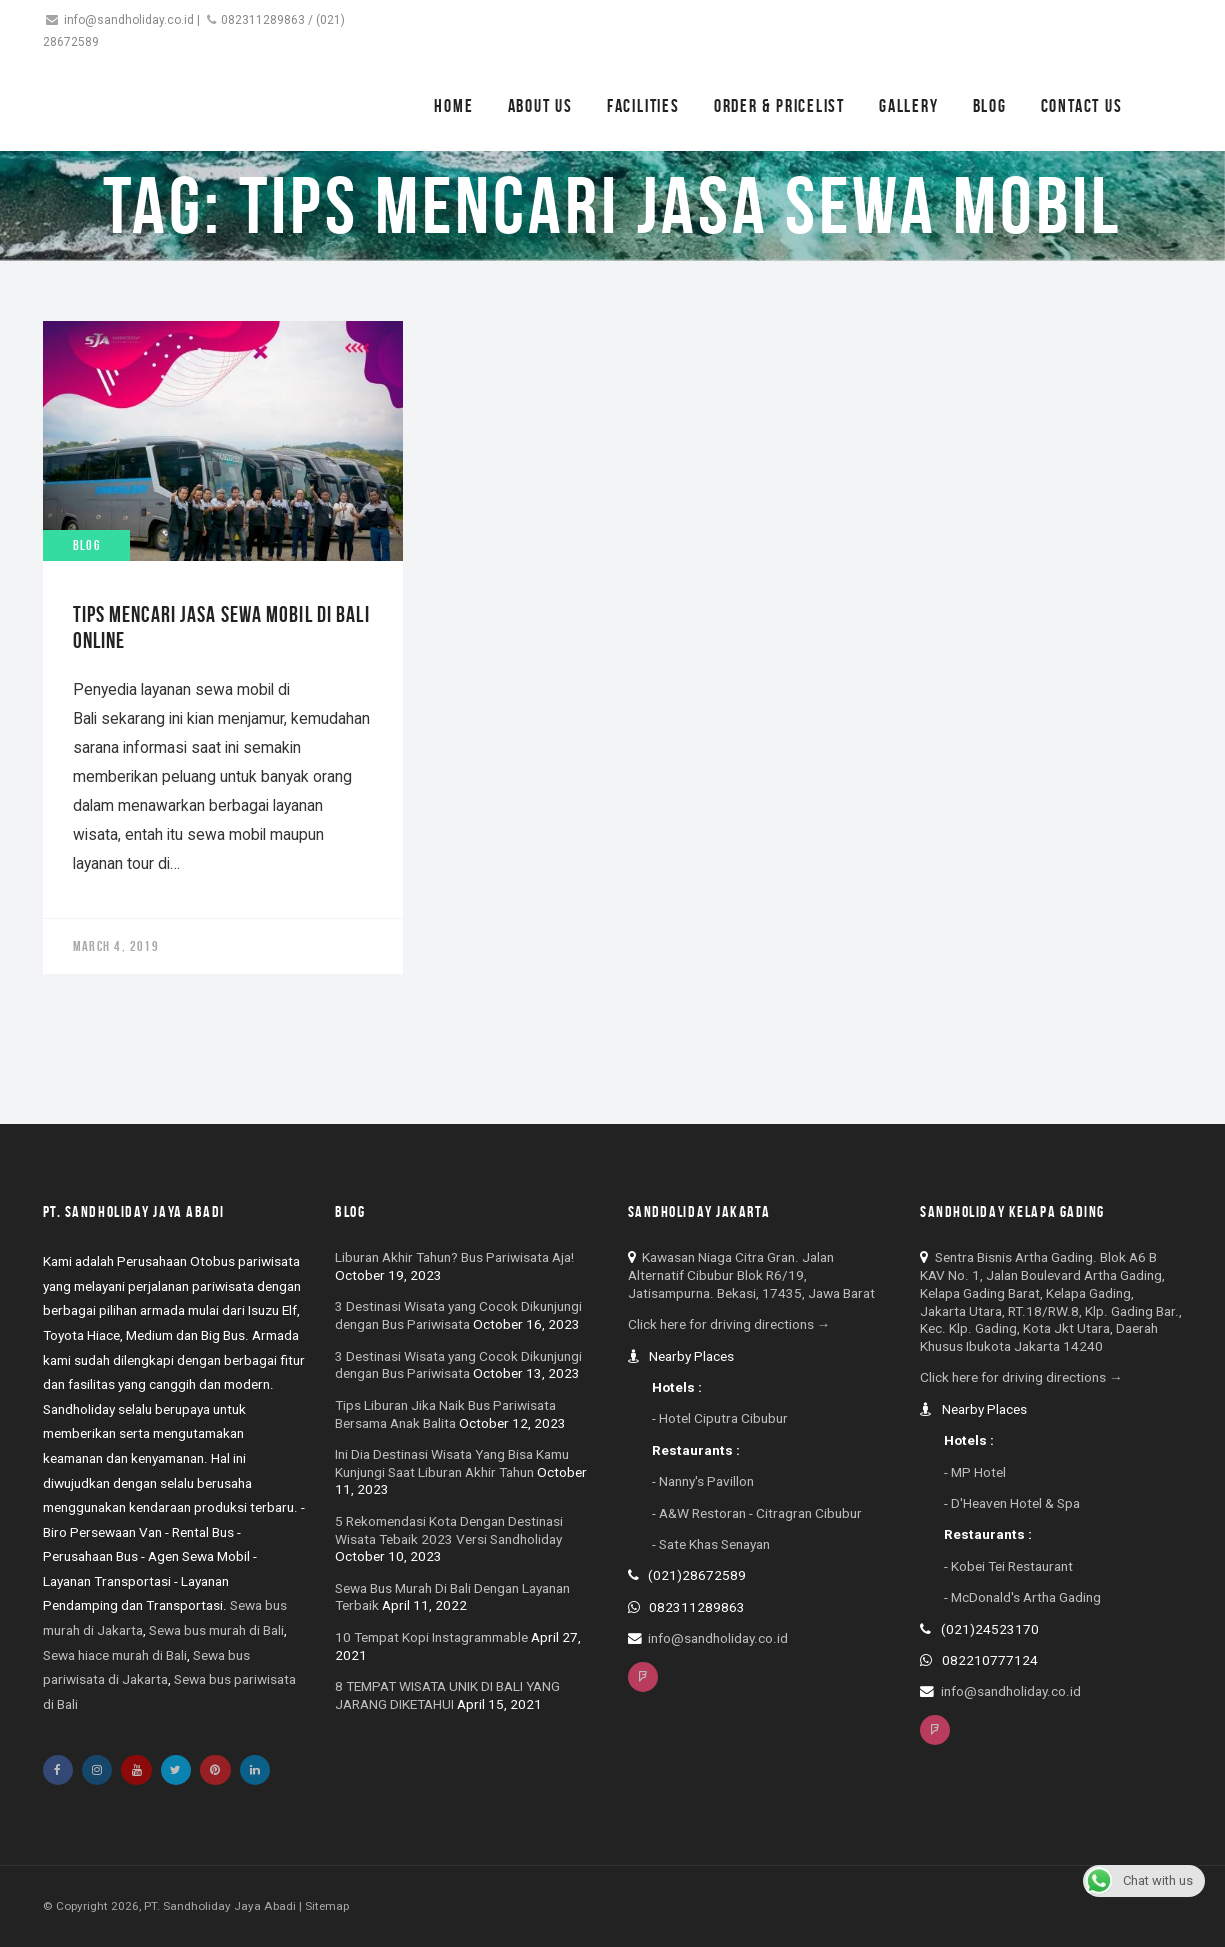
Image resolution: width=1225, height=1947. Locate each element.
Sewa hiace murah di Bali (115, 1655)
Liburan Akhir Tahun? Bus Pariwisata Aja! (454, 1257)
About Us (540, 106)
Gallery (908, 106)
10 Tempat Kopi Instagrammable (431, 1637)
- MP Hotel (975, 1472)
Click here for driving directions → (729, 1324)
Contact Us (1082, 106)
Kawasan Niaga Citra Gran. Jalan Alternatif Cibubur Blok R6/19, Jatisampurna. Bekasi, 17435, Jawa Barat (751, 1275)
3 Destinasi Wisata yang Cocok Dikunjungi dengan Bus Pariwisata (458, 1315)
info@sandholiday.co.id (129, 20)
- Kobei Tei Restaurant (1008, 1566)
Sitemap (327, 1906)
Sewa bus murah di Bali (216, 1630)
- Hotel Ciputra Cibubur (720, 1418)
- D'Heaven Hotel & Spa (1012, 1503)
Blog (990, 106)
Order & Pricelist (779, 106)
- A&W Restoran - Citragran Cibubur (757, 1513)
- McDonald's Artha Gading (1022, 1597)
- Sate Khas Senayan (711, 1544)
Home (453, 106)
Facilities (643, 106)
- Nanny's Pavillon (703, 1481)
